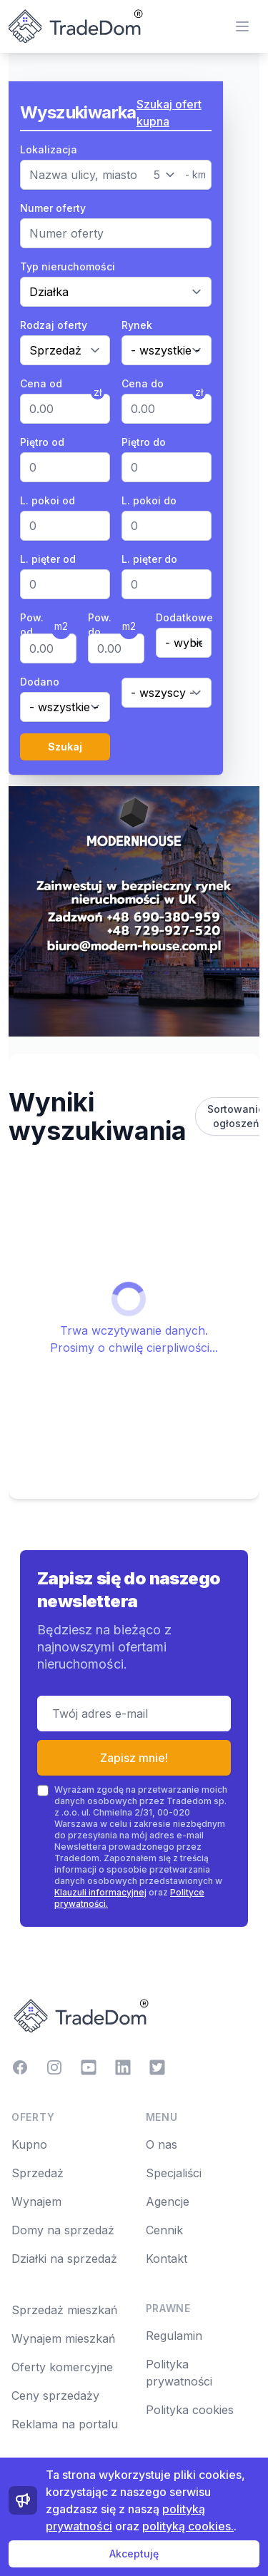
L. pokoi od (47, 500)
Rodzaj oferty (53, 325)
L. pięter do (149, 559)
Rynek (136, 325)
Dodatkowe (184, 617)
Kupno (29, 2144)
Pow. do (99, 624)
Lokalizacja (48, 149)
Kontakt (166, 2258)
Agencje (167, 2201)
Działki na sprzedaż (64, 2258)
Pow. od (32, 624)
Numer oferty (53, 208)
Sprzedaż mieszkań (64, 2310)
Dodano (39, 682)
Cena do (142, 383)
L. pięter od (48, 559)
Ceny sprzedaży (55, 2395)
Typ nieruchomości (67, 266)
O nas (161, 2144)
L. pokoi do (149, 500)
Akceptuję (134, 2553)
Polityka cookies (190, 2410)
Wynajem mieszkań (63, 2338)
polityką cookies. (188, 2526)
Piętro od (42, 442)
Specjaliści (174, 2173)
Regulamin (174, 2335)
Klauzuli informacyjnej (100, 1892)
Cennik (164, 2230)
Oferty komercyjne (62, 2367)
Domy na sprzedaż (62, 2230)
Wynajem (36, 2201)
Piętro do (143, 442)
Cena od (41, 383)
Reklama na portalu (64, 2424)
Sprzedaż (37, 2173)
